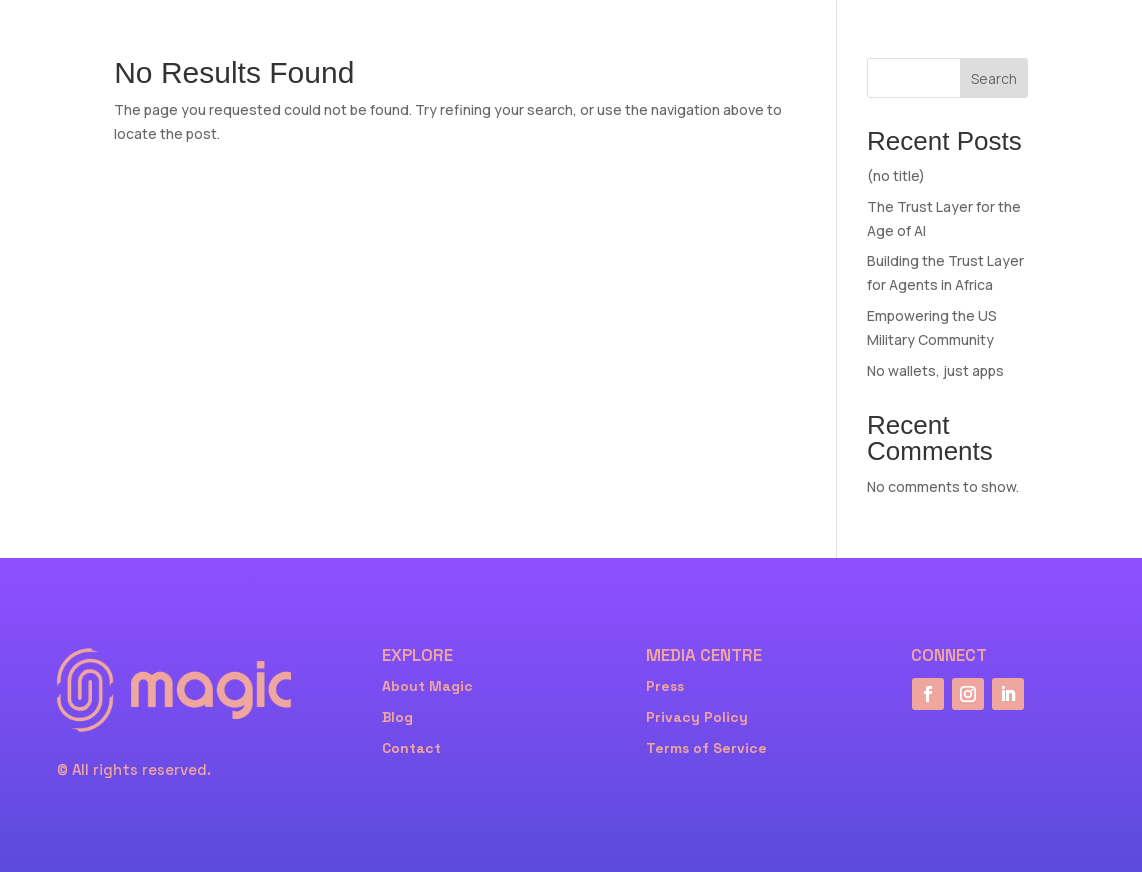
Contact (411, 748)
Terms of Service (706, 748)
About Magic (427, 686)
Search (994, 78)
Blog (397, 717)
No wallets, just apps (935, 370)
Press (665, 686)
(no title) (896, 175)
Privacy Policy (697, 717)
